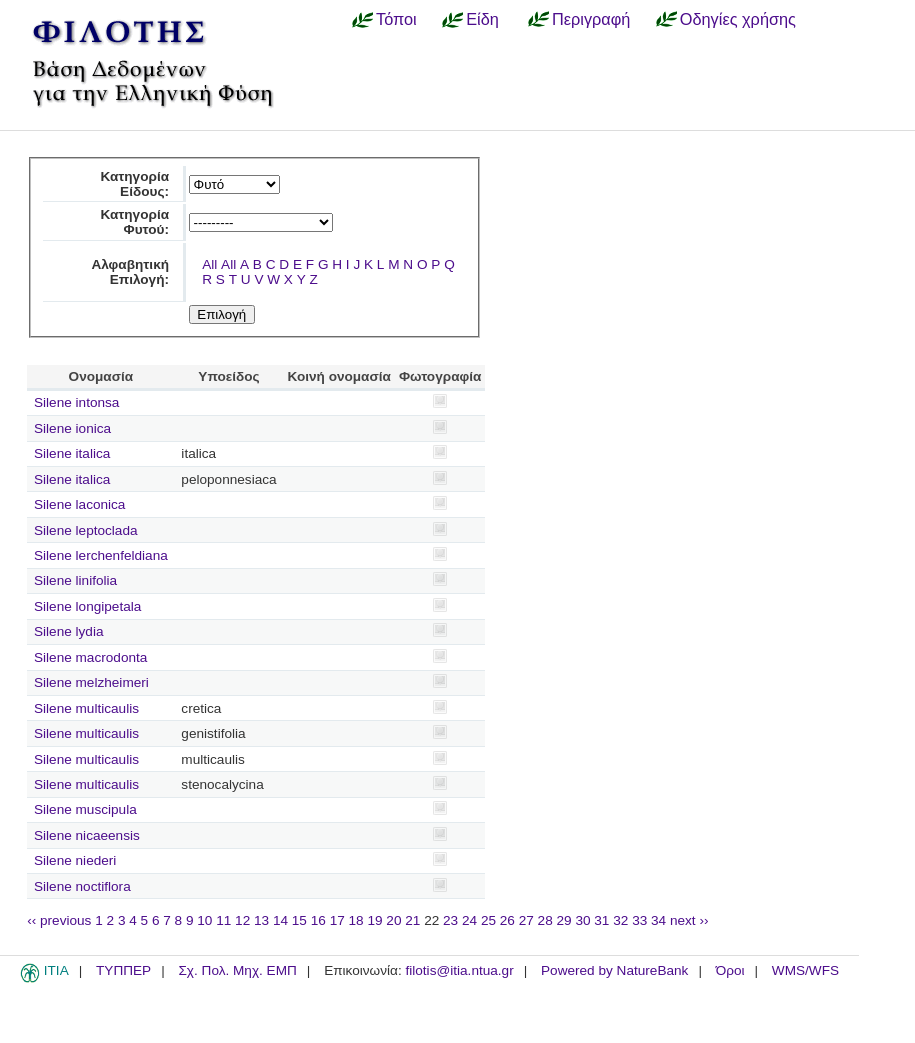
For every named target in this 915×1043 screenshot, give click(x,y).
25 (488, 920)
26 (507, 920)
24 (469, 920)
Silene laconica (79, 504)
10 (204, 920)
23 (450, 920)
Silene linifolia (75, 580)
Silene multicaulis (86, 708)
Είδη (482, 19)
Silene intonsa (76, 402)
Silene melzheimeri (91, 682)
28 (545, 920)
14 (280, 920)
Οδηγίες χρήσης (738, 19)
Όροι (730, 970)
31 (601, 920)
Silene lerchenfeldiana (101, 555)
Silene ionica (72, 428)
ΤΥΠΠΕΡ (123, 970)
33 (639, 920)
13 (261, 920)
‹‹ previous (59, 920)
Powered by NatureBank (614, 970)
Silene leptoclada (86, 530)
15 (299, 920)
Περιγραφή (591, 19)
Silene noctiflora (82, 886)
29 (564, 920)
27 (526, 920)
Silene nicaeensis (87, 835)
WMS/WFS (805, 970)
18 (356, 920)
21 (412, 920)
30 (582, 920)
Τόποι (396, 19)
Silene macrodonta (90, 657)
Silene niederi (75, 860)
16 (318, 920)
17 (337, 920)
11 (223, 920)
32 (620, 920)
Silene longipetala (87, 606)
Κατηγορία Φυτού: (134, 222)
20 (393, 920)
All (209, 264)
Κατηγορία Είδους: (134, 184)
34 (658, 920)
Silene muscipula (85, 809)
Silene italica (72, 453)
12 (242, 920)
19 (374, 920)
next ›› (689, 920)
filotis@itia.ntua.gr (459, 970)
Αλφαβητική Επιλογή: (130, 272)
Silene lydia (69, 631)
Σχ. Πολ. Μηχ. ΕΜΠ (237, 970)
